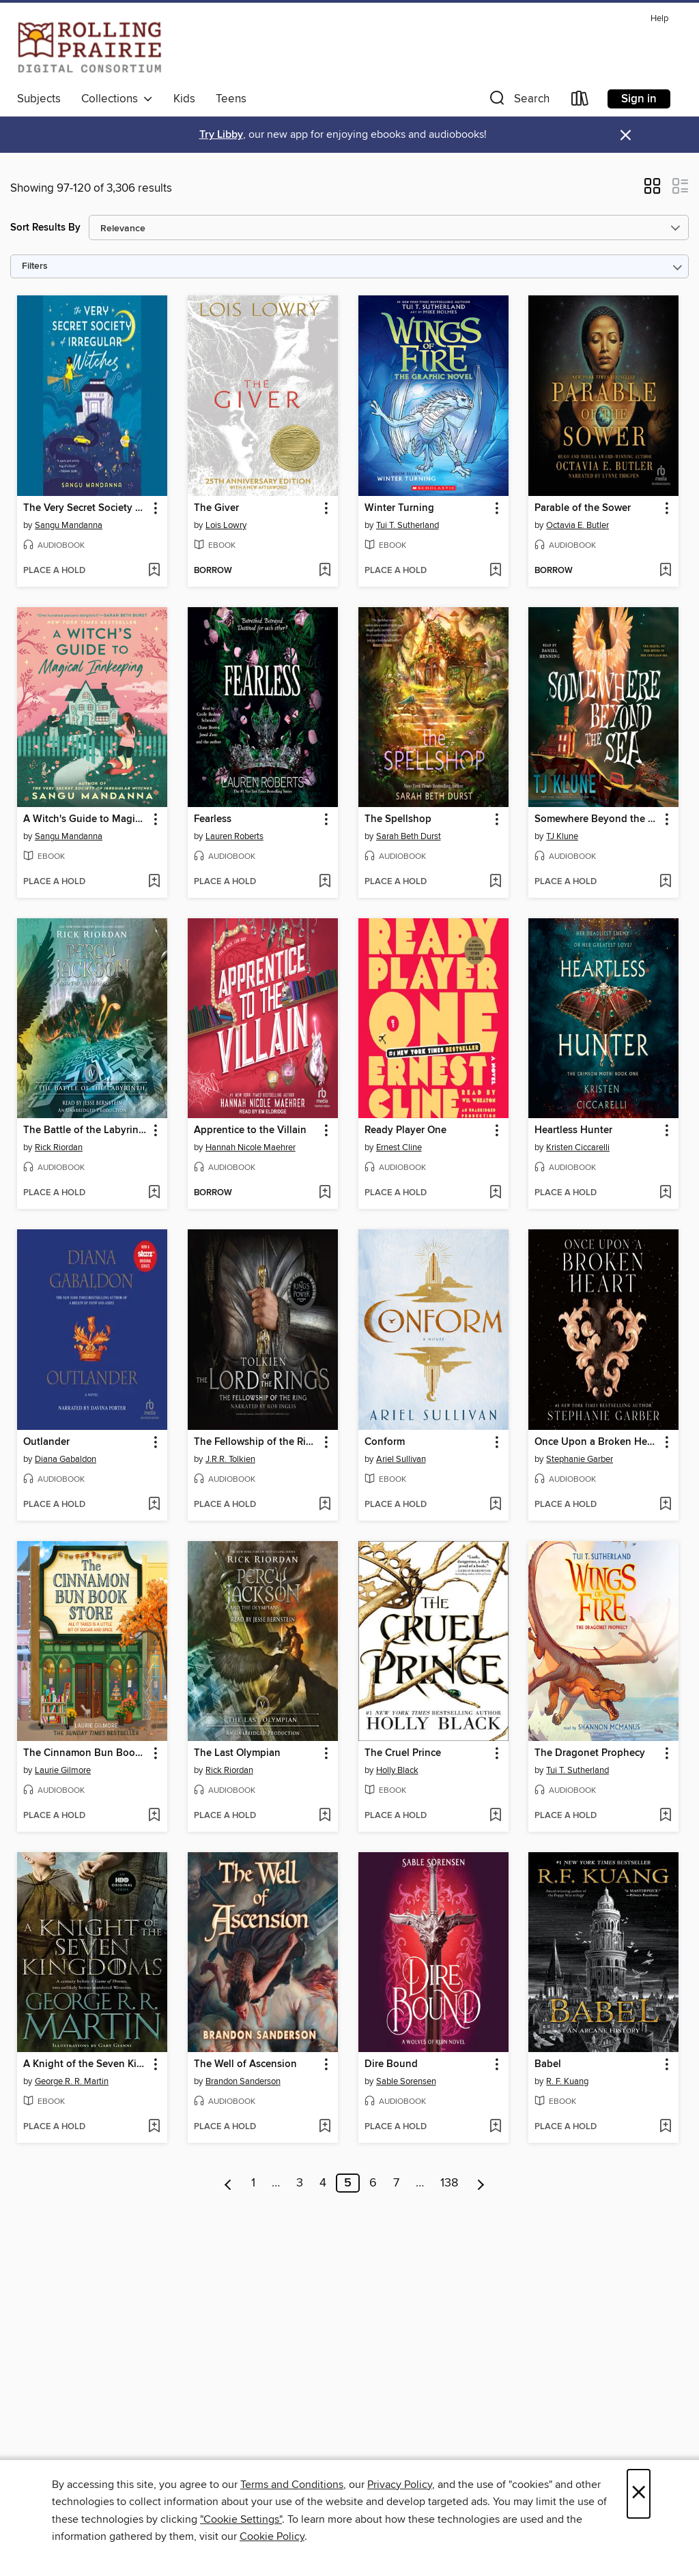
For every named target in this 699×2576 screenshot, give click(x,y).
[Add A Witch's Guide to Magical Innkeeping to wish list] (153, 882)
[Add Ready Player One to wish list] (495, 1193)
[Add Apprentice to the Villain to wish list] (324, 1193)
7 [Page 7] (396, 2183)
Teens (231, 98)
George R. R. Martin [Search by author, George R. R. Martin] (72, 2081)
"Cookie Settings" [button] (241, 2519)
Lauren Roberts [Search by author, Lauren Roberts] (234, 836)
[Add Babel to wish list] (665, 2127)
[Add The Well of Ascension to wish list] (324, 2127)
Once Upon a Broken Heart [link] (596, 1442)
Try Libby (221, 135)
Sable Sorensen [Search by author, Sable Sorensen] (406, 2081)
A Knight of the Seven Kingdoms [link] (85, 2064)
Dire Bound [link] (391, 2064)
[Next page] (481, 2183)
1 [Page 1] (253, 2183)
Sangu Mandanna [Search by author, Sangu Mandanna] (68, 525)
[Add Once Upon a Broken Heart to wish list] (665, 1505)
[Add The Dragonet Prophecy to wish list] (665, 1816)
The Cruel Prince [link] (403, 1753)
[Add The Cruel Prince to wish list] (495, 1816)
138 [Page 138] (449, 2183)
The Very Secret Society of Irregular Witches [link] (85, 508)
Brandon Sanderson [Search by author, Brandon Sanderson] (243, 2081)
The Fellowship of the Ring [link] (256, 1442)
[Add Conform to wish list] (495, 1505)
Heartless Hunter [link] (573, 1130)
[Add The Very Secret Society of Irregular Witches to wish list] (153, 571)
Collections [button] (117, 98)
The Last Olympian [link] (237, 1753)
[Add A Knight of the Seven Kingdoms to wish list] (153, 2127)
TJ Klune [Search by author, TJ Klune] (562, 836)
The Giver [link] (216, 508)
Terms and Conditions (291, 2484)
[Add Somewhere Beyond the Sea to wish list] (665, 882)
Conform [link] (385, 1442)
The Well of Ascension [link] (245, 2064)
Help (659, 19)
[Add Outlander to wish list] (153, 1505)
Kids (184, 98)
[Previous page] (228, 2183)
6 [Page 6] (373, 2183)
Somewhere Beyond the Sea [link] (596, 819)
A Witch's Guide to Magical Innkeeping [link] (85, 819)
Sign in (639, 98)
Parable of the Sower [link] (582, 508)
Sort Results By (45, 227)
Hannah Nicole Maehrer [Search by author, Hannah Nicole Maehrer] (250, 1147)
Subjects (39, 98)
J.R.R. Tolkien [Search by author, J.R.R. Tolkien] (230, 1459)
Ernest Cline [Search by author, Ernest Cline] (399, 1147)
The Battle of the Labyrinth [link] (85, 1130)
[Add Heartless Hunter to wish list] (665, 1193)
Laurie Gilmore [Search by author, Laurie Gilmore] (63, 1770)
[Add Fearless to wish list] (324, 882)
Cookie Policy (272, 2536)
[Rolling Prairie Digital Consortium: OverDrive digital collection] (90, 47)
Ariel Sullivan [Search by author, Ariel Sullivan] (401, 1459)
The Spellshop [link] (398, 819)
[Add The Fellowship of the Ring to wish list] (324, 1505)
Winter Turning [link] (399, 508)
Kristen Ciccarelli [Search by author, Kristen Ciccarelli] (578, 1147)
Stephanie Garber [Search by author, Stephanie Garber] (579, 1459)
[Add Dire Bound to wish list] (495, 2127)
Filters (35, 266)
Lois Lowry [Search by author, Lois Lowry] (225, 525)
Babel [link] (547, 2064)
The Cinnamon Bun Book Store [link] (85, 1753)
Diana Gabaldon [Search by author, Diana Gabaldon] (65, 1459)
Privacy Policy (399, 2484)
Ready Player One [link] (405, 1130)
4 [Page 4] (322, 2183)
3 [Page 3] (299, 2183)
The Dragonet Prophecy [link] (589, 1753)
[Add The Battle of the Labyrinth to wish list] (153, 1193)
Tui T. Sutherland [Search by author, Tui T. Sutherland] (407, 525)
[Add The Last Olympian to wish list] (324, 1816)
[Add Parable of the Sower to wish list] (665, 571)
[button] (518, 101)
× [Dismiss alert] (625, 135)
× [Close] (638, 2493)
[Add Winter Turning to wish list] (495, 571)
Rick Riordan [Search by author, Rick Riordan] (59, 1147)
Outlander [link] (46, 1442)
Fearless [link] (212, 819)
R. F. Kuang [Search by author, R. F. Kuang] (567, 2081)
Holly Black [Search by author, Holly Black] (397, 1770)
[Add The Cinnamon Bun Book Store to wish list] (153, 1816)
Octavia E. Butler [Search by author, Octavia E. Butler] (577, 525)
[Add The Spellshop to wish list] (495, 882)
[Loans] (580, 101)
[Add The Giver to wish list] (324, 571)
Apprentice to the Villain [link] (250, 1130)
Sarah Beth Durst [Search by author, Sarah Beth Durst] (408, 836)
